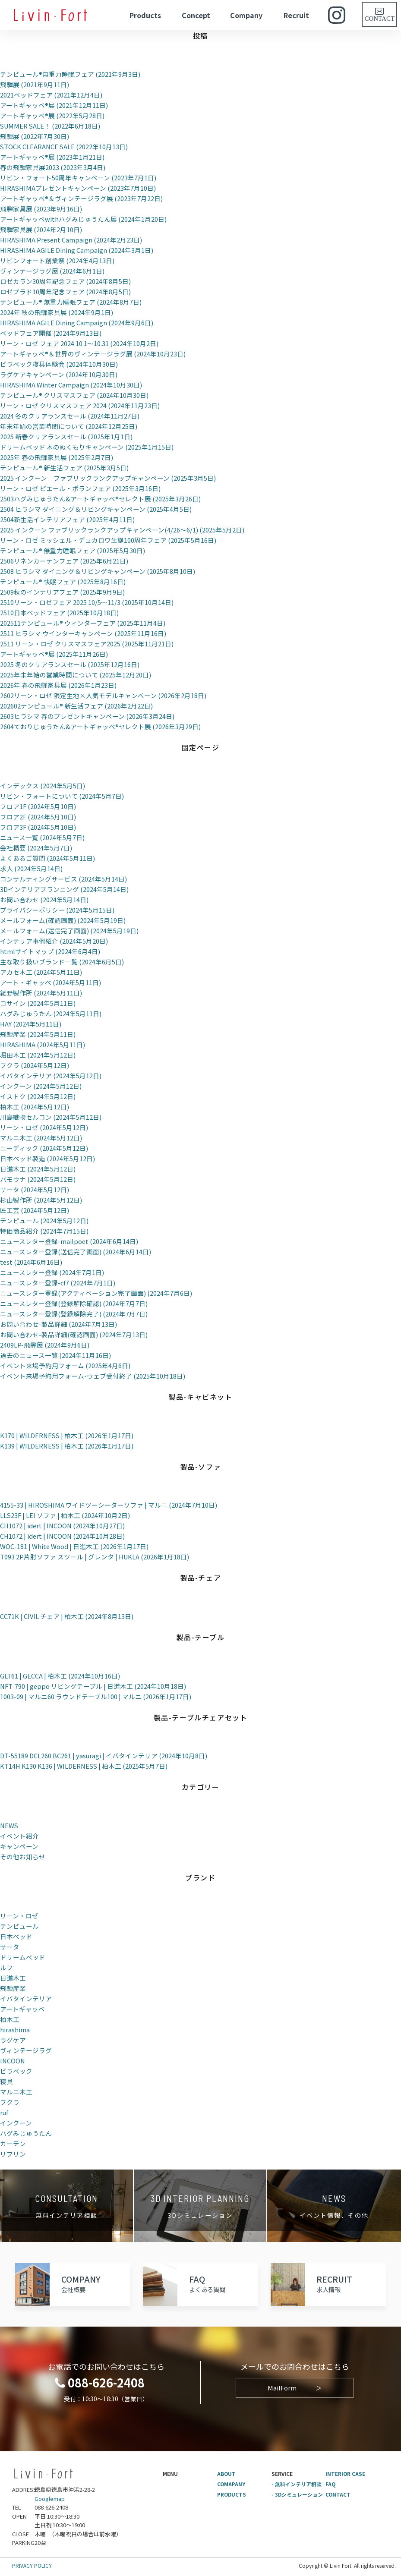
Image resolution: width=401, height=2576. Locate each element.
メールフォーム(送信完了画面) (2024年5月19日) (69, 930)
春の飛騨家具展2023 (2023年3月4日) (52, 167)
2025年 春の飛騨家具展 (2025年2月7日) (56, 457)
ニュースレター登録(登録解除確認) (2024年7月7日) (74, 1303)
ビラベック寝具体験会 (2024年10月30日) (59, 363)
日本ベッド (16, 1936)
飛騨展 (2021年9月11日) (34, 84)
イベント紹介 (19, 1835)
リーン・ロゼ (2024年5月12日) (44, 1127)
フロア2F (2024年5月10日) (38, 816)
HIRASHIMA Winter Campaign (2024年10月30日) (72, 384)
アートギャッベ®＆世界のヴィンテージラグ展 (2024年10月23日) (93, 353)
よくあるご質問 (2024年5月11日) (47, 858)
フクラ (9, 2102)
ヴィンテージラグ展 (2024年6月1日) (52, 270)
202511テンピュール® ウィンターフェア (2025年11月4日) (82, 622)
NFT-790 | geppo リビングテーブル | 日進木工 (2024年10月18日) (93, 1686)
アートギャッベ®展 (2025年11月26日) (54, 653)
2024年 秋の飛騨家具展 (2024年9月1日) (56, 312)
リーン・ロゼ (19, 1915)
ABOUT (226, 2473)
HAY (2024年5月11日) (31, 1023)
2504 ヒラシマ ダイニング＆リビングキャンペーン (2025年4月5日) (96, 508)
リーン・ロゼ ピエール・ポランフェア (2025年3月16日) (80, 488)
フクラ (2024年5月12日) (34, 1065)
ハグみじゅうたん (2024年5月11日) (50, 1013)
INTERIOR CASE (345, 2473)
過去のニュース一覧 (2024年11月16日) (55, 1355)
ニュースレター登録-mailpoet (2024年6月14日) (69, 1241)
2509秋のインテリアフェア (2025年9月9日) (62, 591)
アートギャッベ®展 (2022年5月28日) (52, 115)
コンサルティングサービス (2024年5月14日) (63, 878)
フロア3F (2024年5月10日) (38, 826)
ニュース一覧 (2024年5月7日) (42, 837)
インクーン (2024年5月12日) (41, 1085)
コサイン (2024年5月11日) (38, 1003)
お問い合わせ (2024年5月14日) (44, 899)
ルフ (6, 1967)
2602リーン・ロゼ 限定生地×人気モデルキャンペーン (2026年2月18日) (103, 695)
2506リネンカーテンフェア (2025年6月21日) (64, 560)
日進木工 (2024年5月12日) (38, 1168)
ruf (4, 2112)
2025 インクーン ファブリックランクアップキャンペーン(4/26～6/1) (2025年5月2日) (122, 529)
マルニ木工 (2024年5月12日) (41, 1137)
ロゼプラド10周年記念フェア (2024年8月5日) (65, 291)
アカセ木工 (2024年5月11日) (41, 971)
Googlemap (50, 2498)
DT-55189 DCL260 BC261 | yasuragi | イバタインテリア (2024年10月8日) (104, 1755)
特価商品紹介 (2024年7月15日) (44, 1230)
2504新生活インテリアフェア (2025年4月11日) (67, 519)
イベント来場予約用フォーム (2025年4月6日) (65, 1365)
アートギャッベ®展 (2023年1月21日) (52, 156)
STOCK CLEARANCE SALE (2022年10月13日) (64, 146)
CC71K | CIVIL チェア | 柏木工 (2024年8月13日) (66, 1616)
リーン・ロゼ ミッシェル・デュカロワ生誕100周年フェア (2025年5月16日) (108, 540)
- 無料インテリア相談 (297, 2484)
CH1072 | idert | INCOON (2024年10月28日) (63, 1535)
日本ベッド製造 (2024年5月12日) (47, 1158)
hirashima (15, 2029)
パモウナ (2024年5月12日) (38, 1179)
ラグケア (13, 2039)
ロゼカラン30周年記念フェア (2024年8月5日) (65, 281)
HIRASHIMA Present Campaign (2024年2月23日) (72, 239)
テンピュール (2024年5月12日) (44, 1220)
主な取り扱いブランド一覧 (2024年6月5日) (62, 961)
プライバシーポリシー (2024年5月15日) (57, 909)
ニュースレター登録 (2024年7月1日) (52, 1272)
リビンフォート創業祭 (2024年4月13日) (57, 260)
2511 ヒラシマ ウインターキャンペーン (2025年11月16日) (83, 633)
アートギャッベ (22, 2008)
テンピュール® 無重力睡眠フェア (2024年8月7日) (71, 301)
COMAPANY (231, 2484)
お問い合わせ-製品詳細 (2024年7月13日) (58, 1324)
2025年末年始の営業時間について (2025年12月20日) (75, 674)
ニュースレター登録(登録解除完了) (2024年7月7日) (74, 1313)
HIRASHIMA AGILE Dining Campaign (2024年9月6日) (77, 322)
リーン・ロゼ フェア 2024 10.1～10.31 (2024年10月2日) (79, 343)
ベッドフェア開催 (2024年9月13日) (50, 332)
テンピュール (19, 1925)
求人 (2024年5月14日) (31, 868)
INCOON (12, 2060)
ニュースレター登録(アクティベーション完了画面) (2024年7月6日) (96, 1292)
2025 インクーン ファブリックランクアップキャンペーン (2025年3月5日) (108, 477)
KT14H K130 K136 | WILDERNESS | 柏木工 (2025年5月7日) (85, 1765)
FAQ (330, 2484)
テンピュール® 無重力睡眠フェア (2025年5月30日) (72, 550)
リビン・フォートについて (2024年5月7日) (62, 795)
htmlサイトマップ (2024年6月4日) (50, 951)
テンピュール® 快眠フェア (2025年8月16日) (63, 581)
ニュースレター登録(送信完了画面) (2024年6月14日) (75, 1251)
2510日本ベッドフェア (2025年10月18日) (59, 612)
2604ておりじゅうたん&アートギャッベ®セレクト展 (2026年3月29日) (100, 726)
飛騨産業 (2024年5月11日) (38, 1034)
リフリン (13, 2153)
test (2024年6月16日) (31, 1261)
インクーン (16, 2122)
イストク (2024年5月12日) (38, 1096)
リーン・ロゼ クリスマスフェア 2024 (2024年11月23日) (80, 405)
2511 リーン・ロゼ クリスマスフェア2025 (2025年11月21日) (87, 643)
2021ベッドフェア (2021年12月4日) (51, 94)
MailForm (294, 2388)
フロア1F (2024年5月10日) (38, 806)
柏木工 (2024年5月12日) (34, 1106)
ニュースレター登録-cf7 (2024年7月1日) (58, 1282)
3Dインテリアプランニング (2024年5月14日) (64, 889)
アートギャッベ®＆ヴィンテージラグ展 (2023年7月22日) (81, 198)
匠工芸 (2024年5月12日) (34, 1210)
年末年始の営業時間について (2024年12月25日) (68, 426)
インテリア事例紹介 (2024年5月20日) (54, 940)
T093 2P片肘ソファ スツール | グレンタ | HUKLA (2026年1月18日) (95, 1556)
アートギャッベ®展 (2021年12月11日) (54, 105)
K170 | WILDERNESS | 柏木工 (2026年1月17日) (67, 1435)
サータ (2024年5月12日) (34, 1189)
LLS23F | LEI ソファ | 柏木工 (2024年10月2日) (65, 1515)
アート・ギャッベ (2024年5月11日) (50, 982)
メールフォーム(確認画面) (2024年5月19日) (63, 920)
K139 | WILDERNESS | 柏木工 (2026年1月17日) (67, 1445)
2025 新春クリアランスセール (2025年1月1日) (66, 436)
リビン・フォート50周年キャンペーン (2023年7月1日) (78, 177)
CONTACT (338, 2494)
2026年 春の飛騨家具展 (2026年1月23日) (58, 685)
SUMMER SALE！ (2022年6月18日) (51, 125)
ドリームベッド (22, 1957)
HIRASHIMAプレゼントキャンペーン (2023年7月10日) (78, 187)
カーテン (13, 2143)
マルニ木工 (16, 2091)
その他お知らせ (22, 1856)
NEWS (9, 1825)
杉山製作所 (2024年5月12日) (41, 1199)
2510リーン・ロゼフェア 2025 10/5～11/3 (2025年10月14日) (87, 602)
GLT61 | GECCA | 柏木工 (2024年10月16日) (60, 1675)
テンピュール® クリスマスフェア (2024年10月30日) (74, 395)
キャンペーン (19, 1846)
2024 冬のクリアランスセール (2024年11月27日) (69, 415)
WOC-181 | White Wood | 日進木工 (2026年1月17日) (74, 1546)
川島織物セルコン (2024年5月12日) (50, 1116)
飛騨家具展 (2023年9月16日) (41, 208)
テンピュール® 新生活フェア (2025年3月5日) (64, 467)
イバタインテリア (26, 1998)
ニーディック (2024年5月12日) (44, 1148)
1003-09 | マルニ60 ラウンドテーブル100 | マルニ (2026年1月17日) (95, 1696)
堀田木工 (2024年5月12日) (38, 1054)
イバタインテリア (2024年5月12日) (50, 1075)
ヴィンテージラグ (26, 2050)
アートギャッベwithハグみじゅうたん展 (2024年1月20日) (83, 219)
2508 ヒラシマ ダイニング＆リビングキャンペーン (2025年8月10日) (97, 571)
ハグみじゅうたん (26, 2133)
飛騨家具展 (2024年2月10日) (41, 229)
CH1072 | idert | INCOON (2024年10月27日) (63, 1525)
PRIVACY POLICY (32, 2565)
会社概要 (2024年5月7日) (36, 847)
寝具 (6, 2081)
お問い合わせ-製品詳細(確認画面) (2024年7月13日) (74, 1334)
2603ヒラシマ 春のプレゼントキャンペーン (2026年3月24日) (87, 716)
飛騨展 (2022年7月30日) (34, 136)
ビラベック (16, 2070)
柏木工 (9, 2019)
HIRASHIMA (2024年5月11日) (43, 1044)
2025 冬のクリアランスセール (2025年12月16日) (69, 664)
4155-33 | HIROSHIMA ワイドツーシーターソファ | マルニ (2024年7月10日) (109, 1504)
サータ (9, 1946)
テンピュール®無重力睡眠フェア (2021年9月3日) (70, 74)
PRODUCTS (231, 2494)
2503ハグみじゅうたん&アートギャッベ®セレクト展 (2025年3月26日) (100, 498)
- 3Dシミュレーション (297, 2494)
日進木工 (13, 1977)
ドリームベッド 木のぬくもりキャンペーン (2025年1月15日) (87, 446)
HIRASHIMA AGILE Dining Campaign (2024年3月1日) (77, 250)
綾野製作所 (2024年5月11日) (41, 992)
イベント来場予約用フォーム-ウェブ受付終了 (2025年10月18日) (92, 1375)
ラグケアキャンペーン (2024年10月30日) (58, 374)
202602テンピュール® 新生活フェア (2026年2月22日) (76, 705)
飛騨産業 (13, 1988)
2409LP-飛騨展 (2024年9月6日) (44, 1344)
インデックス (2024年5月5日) (42, 785)
